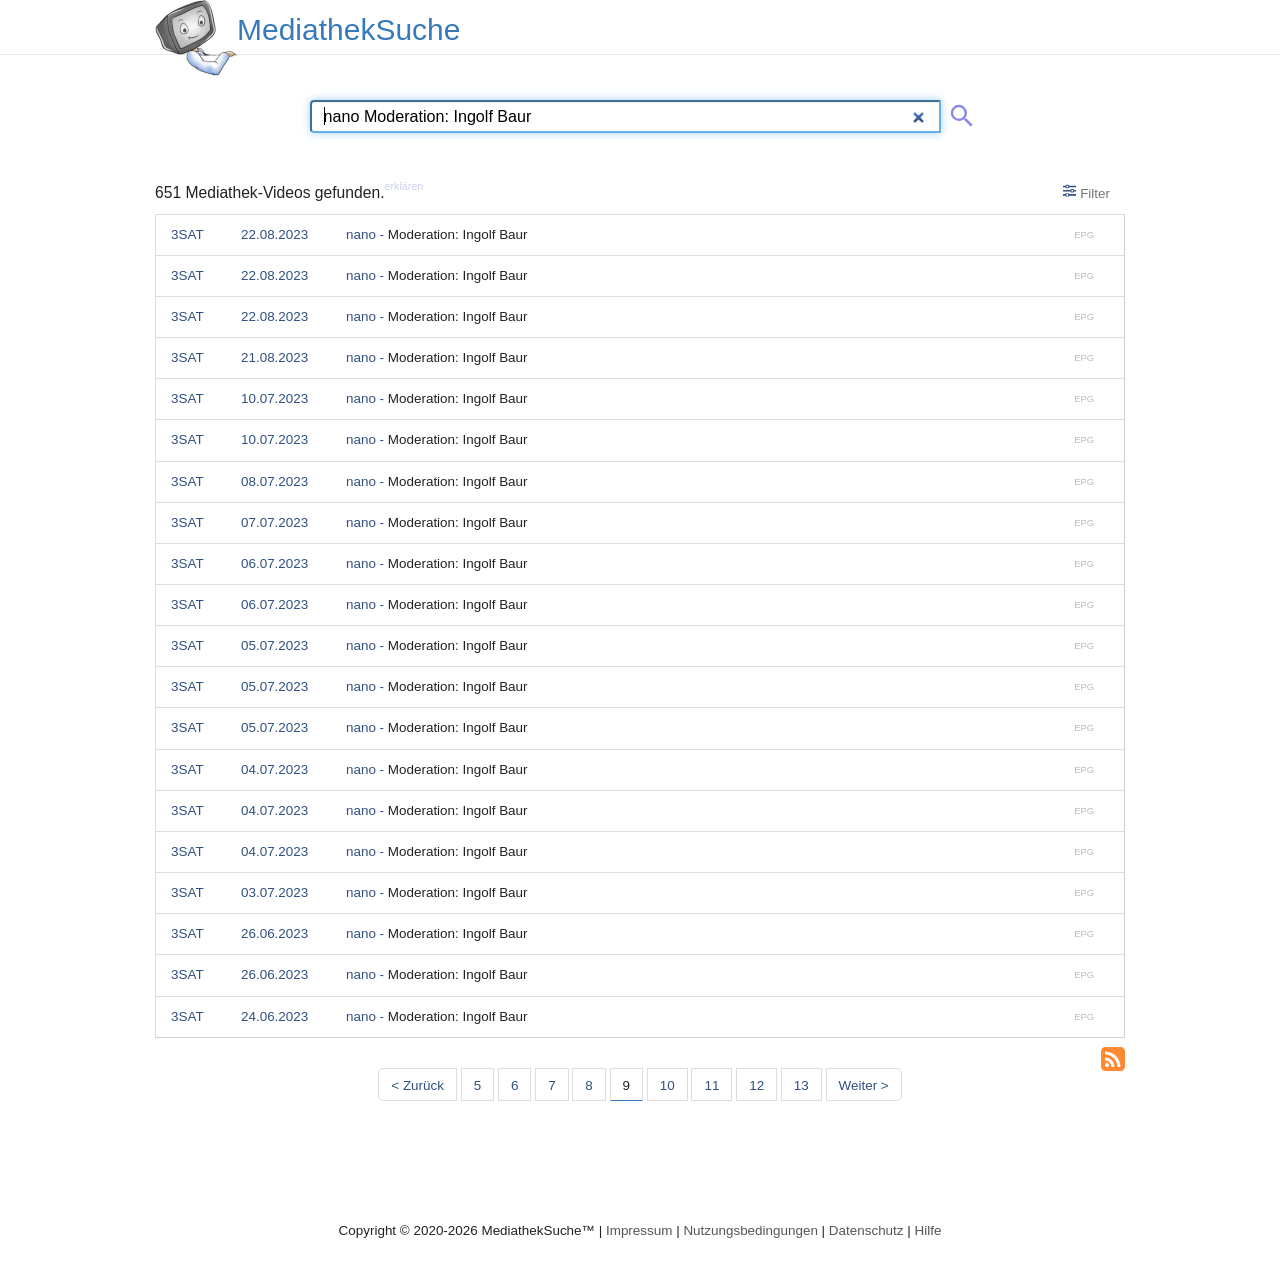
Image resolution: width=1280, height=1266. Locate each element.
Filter (1086, 192)
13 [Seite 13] (801, 1085)
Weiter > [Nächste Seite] (864, 1085)
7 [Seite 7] (551, 1085)
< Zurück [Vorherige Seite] (417, 1085)
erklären (404, 186)
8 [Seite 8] (588, 1085)
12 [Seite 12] (756, 1085)
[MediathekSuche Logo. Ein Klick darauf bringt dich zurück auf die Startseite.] (196, 38)
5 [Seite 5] (477, 1085)
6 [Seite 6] (514, 1085)
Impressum (639, 1230)
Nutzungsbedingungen (750, 1230)
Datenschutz (866, 1230)
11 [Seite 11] (711, 1085)
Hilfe (928, 1230)
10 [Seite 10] (667, 1085)
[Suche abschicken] (958, 112)
